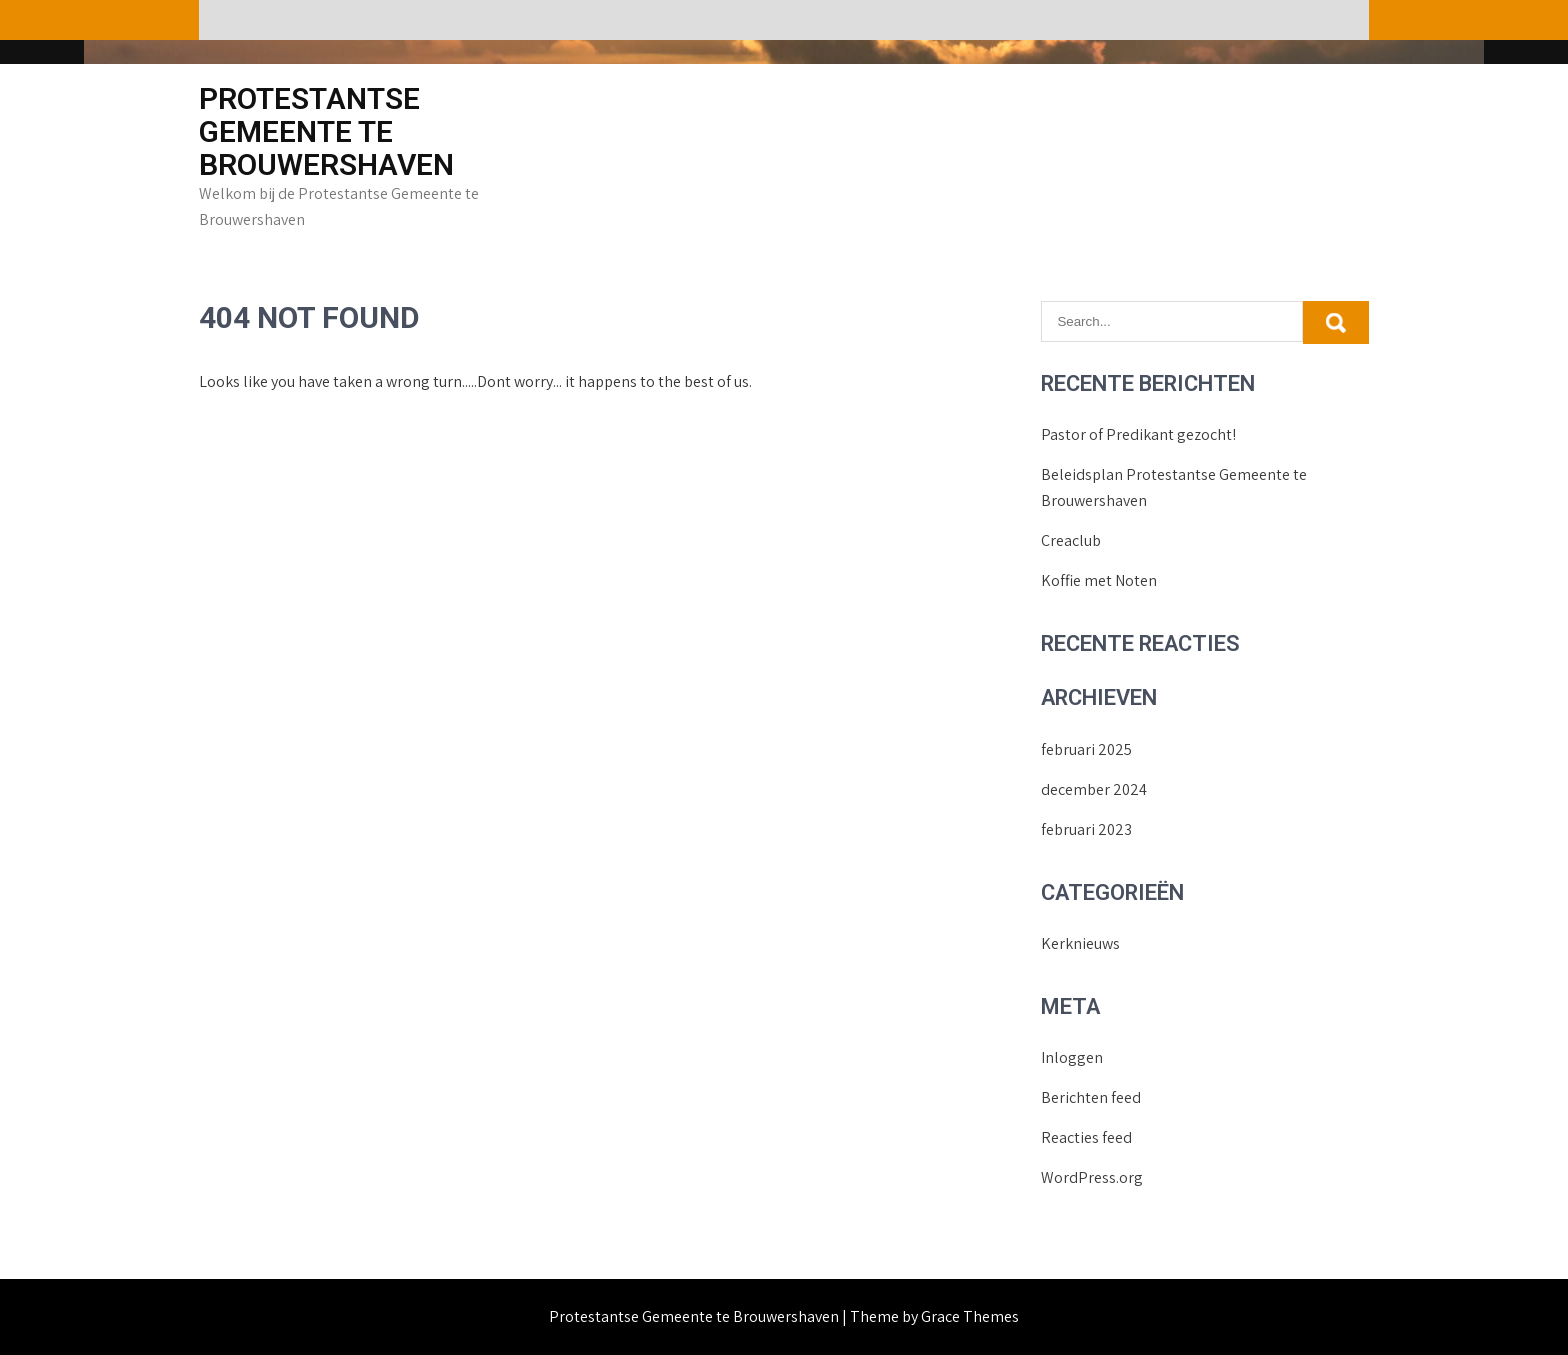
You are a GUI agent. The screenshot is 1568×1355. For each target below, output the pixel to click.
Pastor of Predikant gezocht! (1138, 434)
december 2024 (1094, 789)
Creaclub (1071, 540)
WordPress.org (1092, 1177)
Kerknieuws (1080, 943)
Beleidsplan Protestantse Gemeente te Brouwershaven (1174, 487)
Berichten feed (1091, 1097)
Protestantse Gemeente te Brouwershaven (326, 131)
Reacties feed (1086, 1137)
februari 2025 (1086, 749)
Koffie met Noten (1099, 580)
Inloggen (1072, 1057)
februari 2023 (1086, 829)
